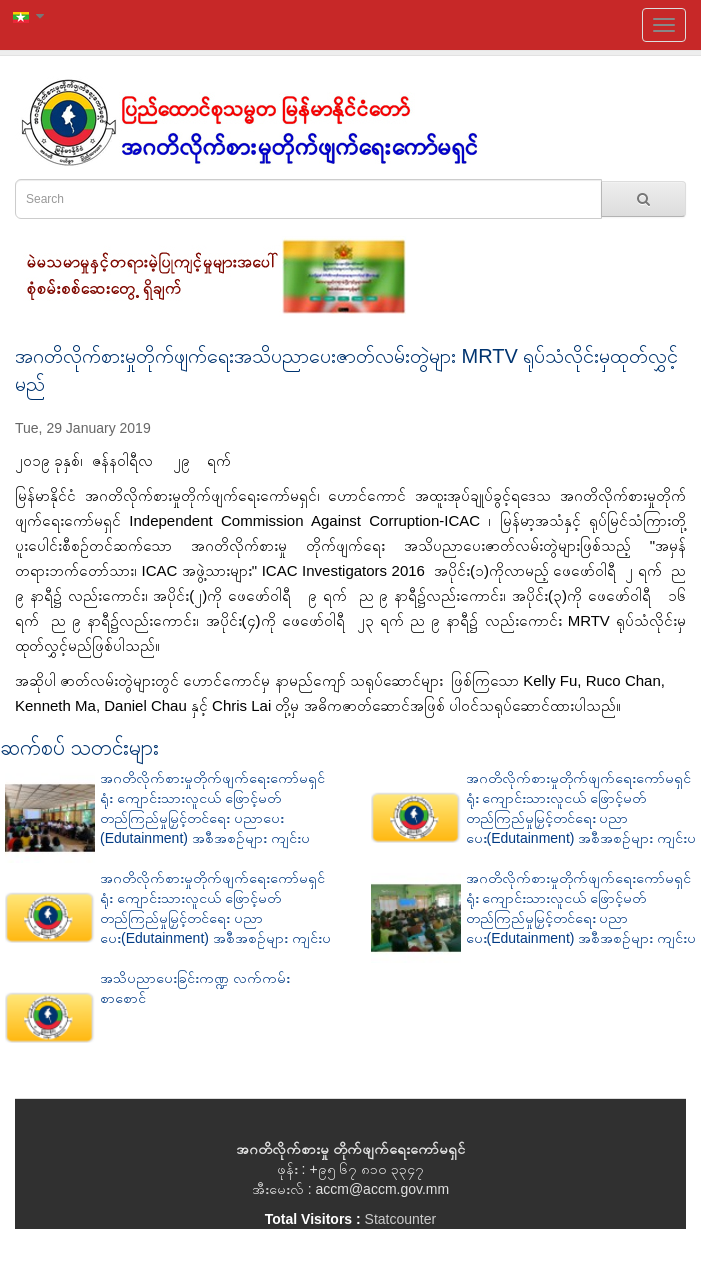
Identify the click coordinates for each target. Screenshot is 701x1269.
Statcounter (401, 1219)
